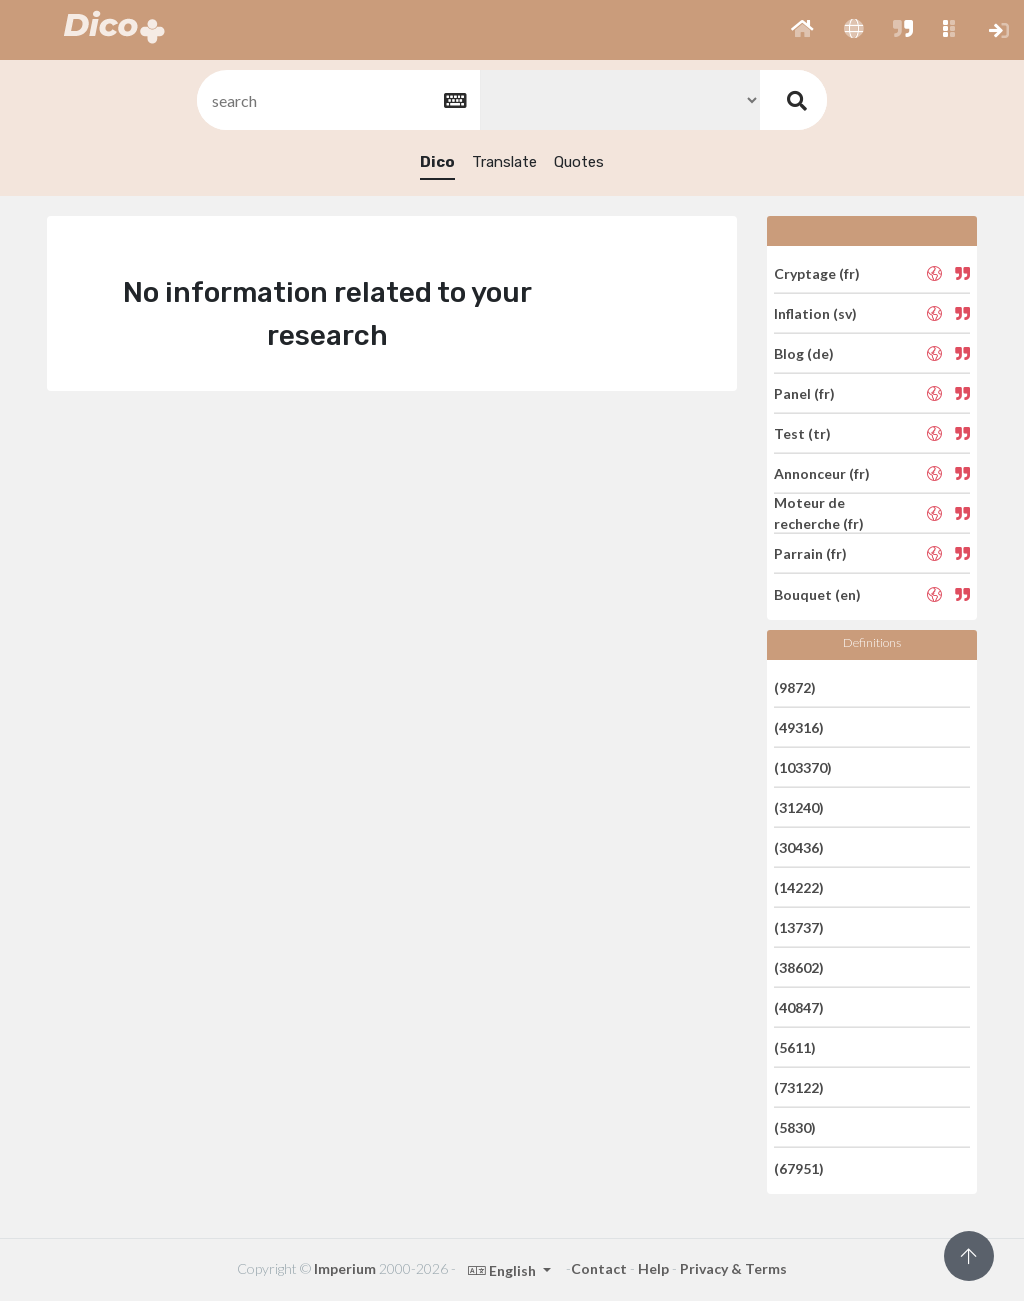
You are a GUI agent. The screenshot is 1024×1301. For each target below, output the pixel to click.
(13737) (799, 927)
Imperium (345, 1268)
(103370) (803, 767)
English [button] (503, 1270)
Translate (504, 162)
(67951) (799, 1167)
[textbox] (337, 100)
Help (653, 1268)
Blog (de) (804, 353)
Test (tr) (802, 433)
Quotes (579, 162)
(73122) (799, 1087)
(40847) (799, 1007)
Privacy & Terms (733, 1268)
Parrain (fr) (810, 553)
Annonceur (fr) (822, 473)
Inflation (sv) (815, 313)
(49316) (799, 727)
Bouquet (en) (817, 593)
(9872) (795, 686)
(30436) (799, 847)
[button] (802, 30)
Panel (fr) (804, 393)
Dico (437, 162)
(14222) (799, 887)
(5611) (795, 1047)
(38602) (799, 967)
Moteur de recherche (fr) (819, 513)
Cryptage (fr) (817, 272)
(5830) (795, 1127)
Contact (599, 1268)
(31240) (799, 807)
